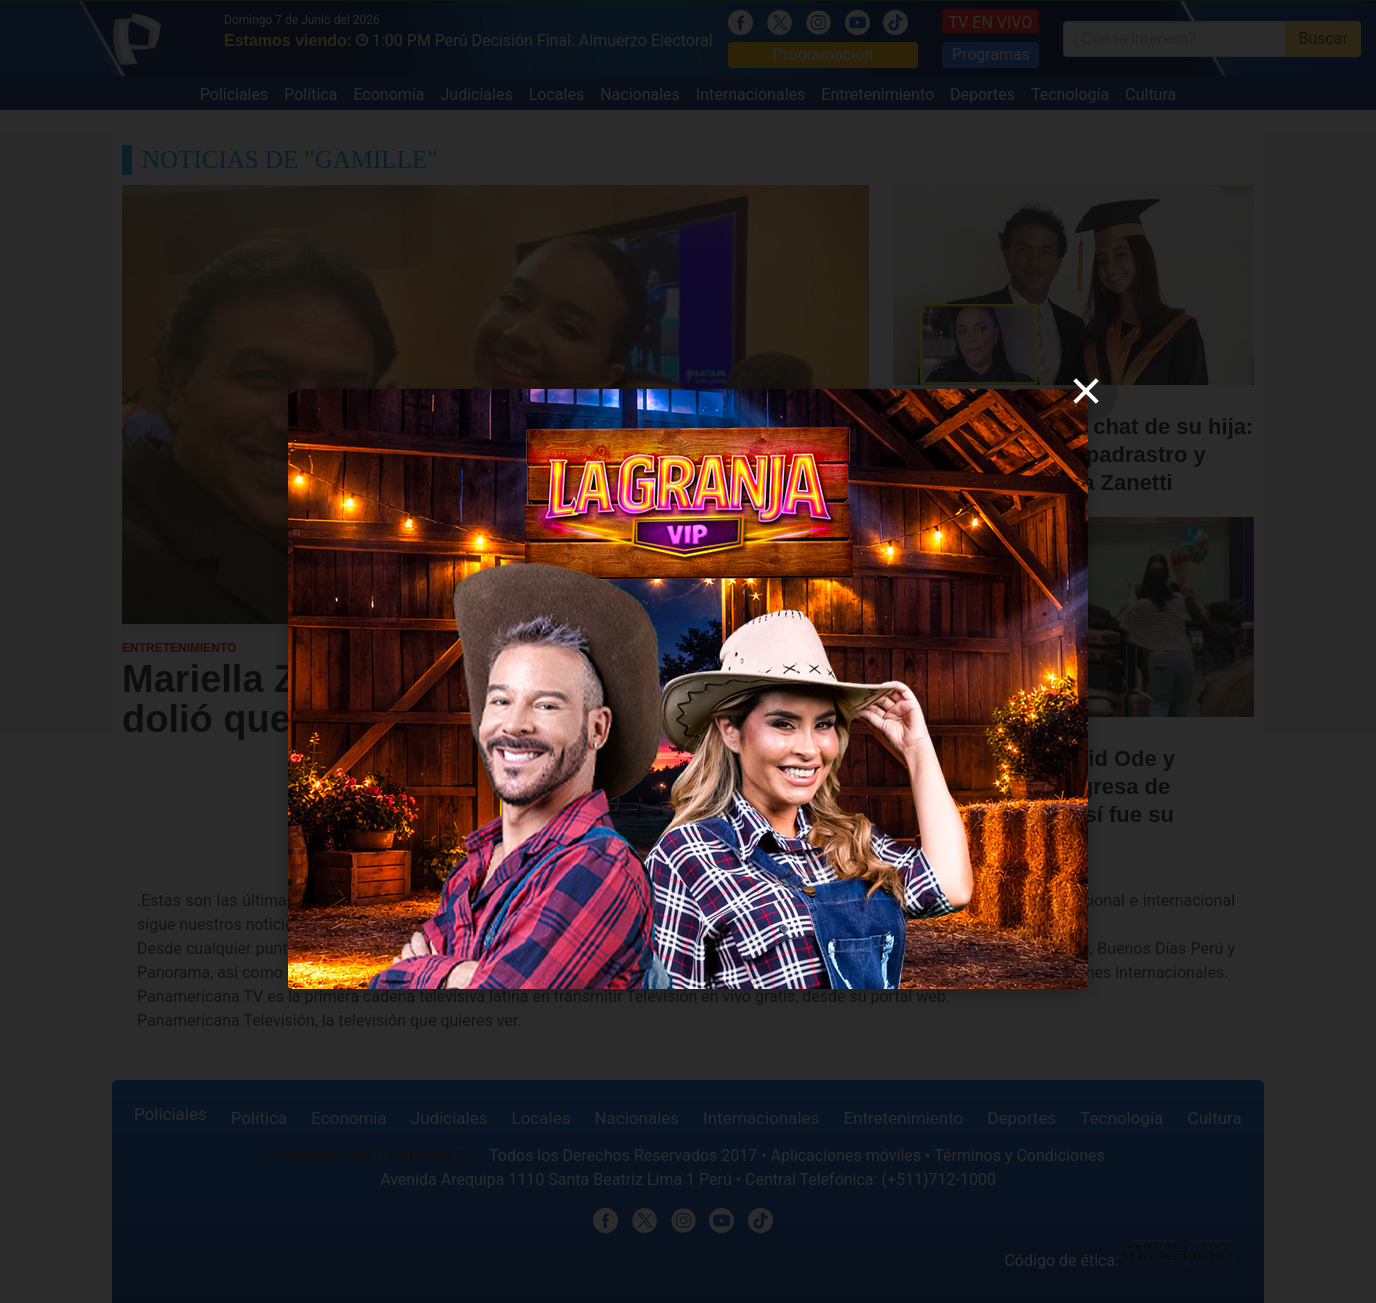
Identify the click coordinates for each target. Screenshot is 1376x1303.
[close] (1086, 391)
